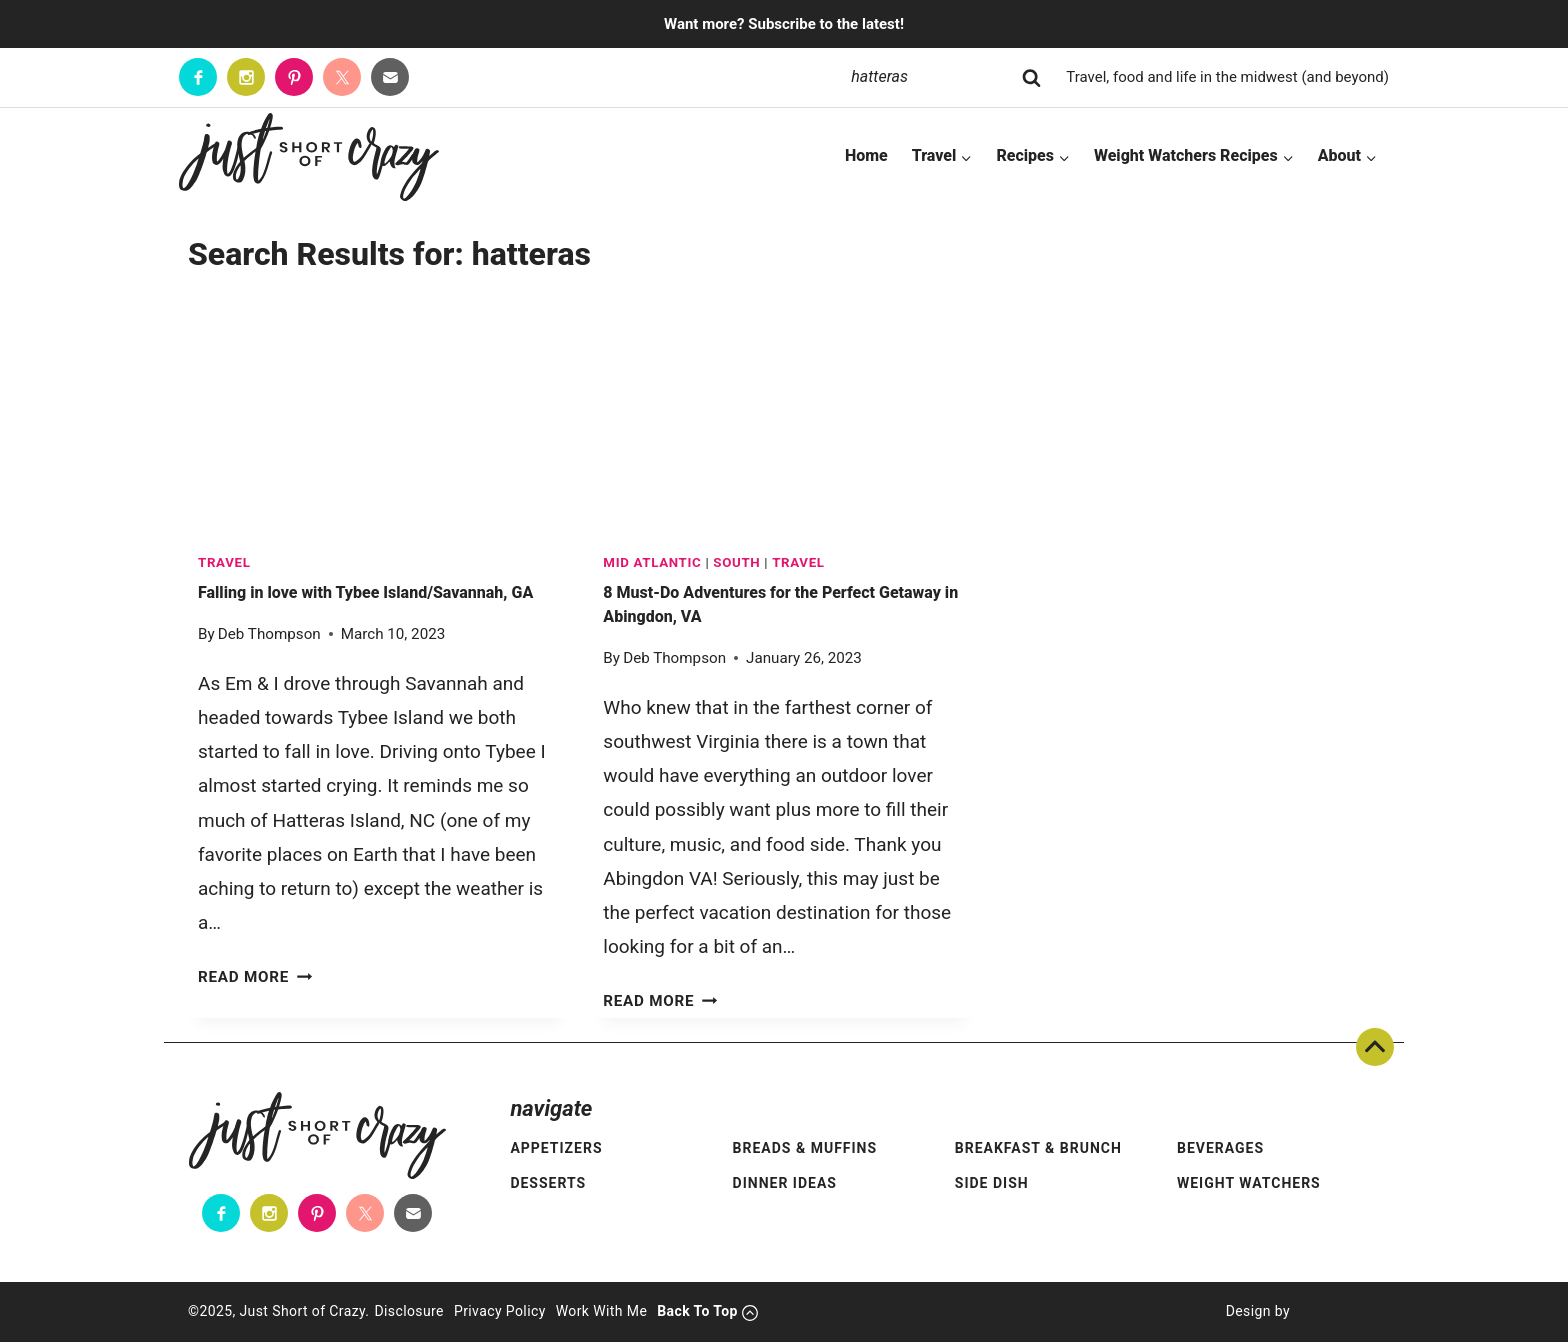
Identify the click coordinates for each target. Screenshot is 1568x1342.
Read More (255, 977)
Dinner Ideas (785, 1183)
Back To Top (1375, 1047)
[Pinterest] (294, 77)
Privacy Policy (500, 1311)
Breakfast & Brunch (1038, 1148)
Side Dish (992, 1183)
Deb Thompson (269, 634)
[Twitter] (342, 77)
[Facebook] (198, 77)
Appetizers (556, 1148)
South (736, 562)
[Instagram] (246, 77)
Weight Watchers (1249, 1183)
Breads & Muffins (805, 1148)
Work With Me (602, 1311)
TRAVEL (224, 562)
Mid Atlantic (652, 562)
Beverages (1220, 1148)
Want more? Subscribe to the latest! (784, 24)
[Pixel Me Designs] (1335, 1312)
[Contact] (390, 77)
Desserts (548, 1183)
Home (866, 155)
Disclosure (409, 1311)
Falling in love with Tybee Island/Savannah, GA (365, 592)
